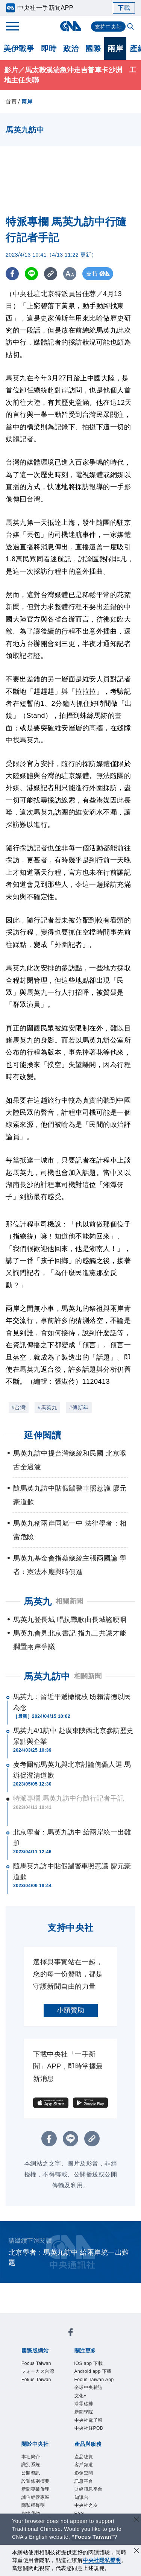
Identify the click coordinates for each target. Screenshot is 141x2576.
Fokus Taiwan (36, 2379)
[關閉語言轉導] (136, 2520)
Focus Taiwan (36, 2363)
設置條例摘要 (35, 2481)
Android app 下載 (93, 2371)
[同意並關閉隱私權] (136, 2551)
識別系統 (30, 2464)
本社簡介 (30, 2456)
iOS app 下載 (88, 2363)
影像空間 (83, 2473)
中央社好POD (89, 2428)
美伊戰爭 (18, 48)
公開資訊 (30, 2473)
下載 (124, 8)
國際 (93, 48)
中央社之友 (86, 2505)
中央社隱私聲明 (102, 2560)
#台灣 (19, 1407)
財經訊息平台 (88, 2489)
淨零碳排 (83, 2403)
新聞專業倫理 (35, 2489)
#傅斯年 (79, 1407)
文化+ (80, 2395)
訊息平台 (83, 2481)
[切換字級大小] (69, 273)
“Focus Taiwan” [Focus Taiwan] (93, 2537)
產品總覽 (83, 2456)
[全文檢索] (131, 27)
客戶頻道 (83, 2464)
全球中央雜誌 (88, 2387)
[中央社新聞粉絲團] (70, 2333)
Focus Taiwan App (94, 2379)
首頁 (11, 102)
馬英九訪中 (47, 1676)
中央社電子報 (88, 2420)
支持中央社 (108, 27)
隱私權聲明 (33, 2505)
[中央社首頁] (70, 26)
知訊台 (81, 2497)
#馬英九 (47, 1407)
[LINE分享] (31, 273)
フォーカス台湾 (38, 2371)
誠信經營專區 (35, 2497)
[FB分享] (12, 273)
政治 (71, 48)
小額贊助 (71, 2010)
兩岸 (115, 48)
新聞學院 (83, 2412)
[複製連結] (50, 273)
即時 (48, 48)
